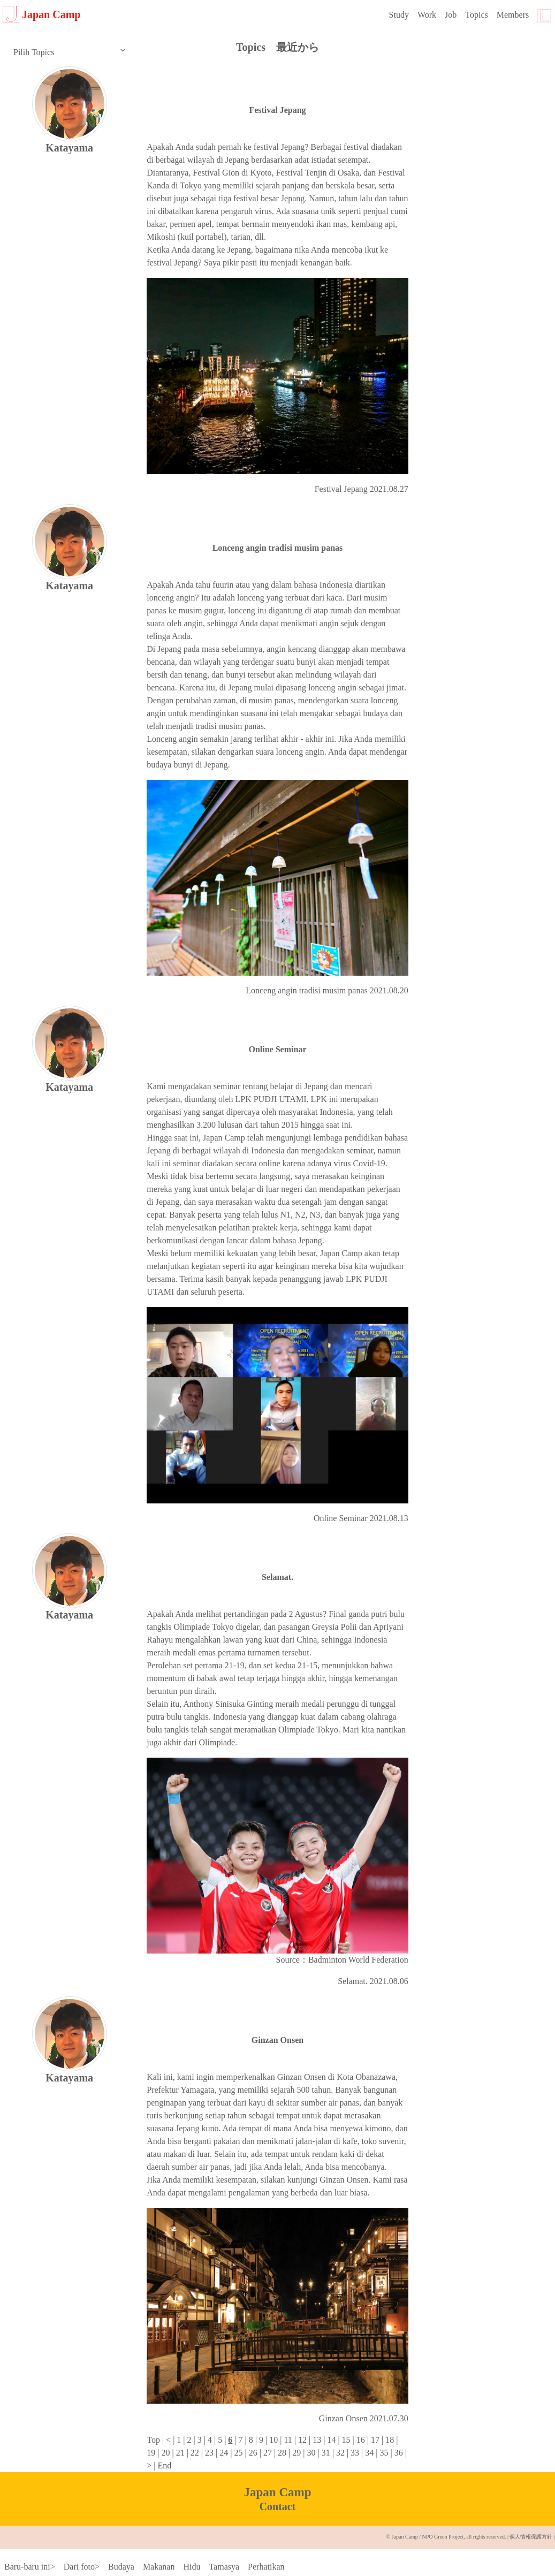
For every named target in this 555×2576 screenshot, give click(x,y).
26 (252, 2452)
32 (339, 2452)
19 (151, 2452)
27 (266, 2452)
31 (325, 2452)
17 (374, 2439)
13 (315, 2439)
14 (330, 2439)
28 (281, 2452)
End (163, 2465)
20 (164, 2452)
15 (345, 2439)
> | (151, 2465)
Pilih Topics (69, 51)
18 (388, 2439)
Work (426, 14)
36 (397, 2452)
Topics (476, 14)
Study (399, 14)
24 (222, 2452)
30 (310, 2452)
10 (272, 2439)
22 (193, 2452)
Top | (155, 2439)
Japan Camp (41, 14)
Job (451, 14)
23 (208, 2452)
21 (179, 2452)
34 (368, 2452)
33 (353, 2452)
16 (359, 2439)
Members (513, 14)
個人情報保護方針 (531, 2537)
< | (170, 2439)
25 (237, 2452)
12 (301, 2439)
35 (383, 2452)
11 (287, 2439)
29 (295, 2452)
